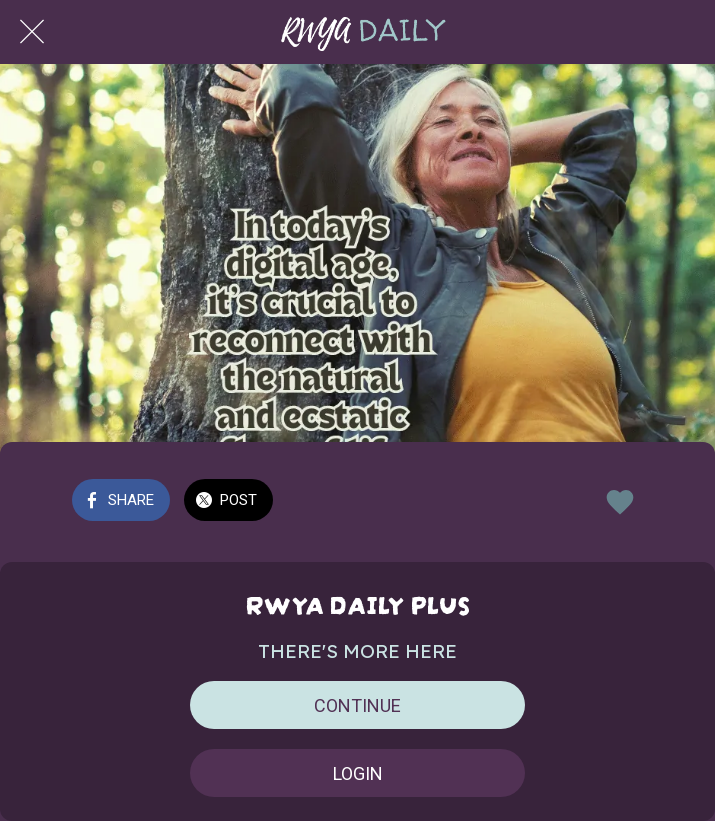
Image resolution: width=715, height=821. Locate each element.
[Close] (32, 32)
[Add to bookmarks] (620, 502)
